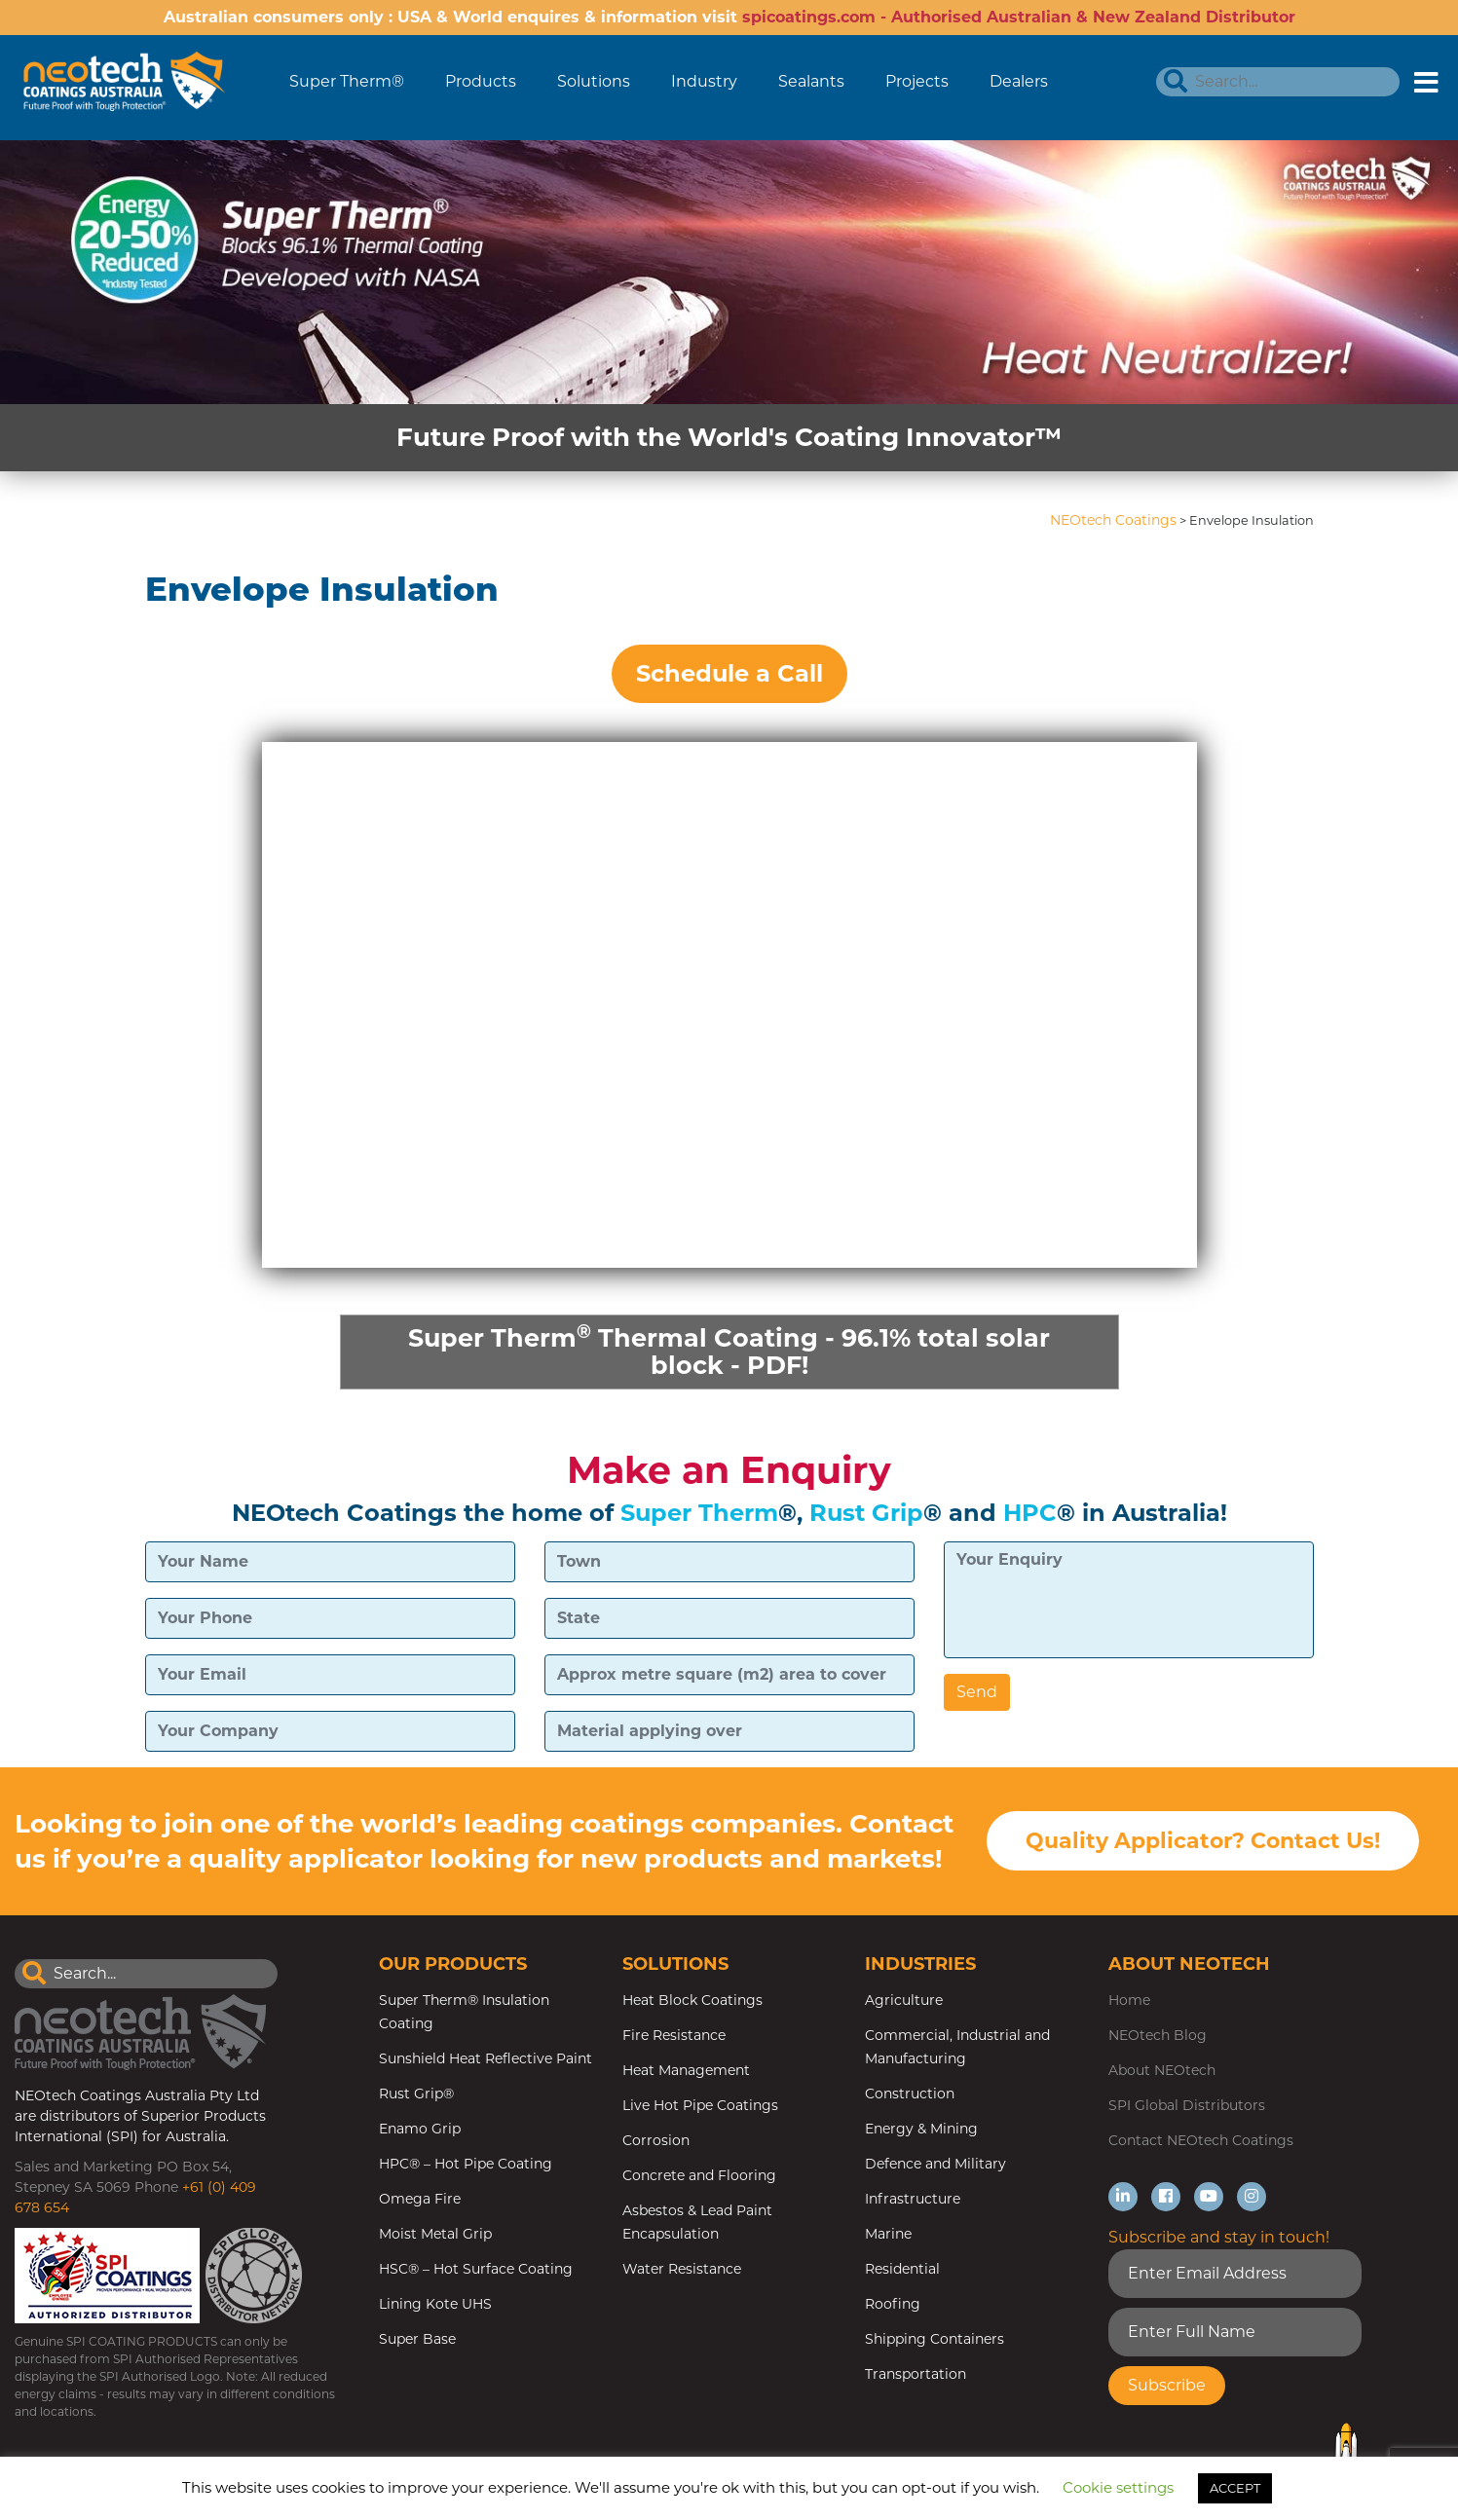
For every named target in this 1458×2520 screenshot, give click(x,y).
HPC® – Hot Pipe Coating (465, 2165)
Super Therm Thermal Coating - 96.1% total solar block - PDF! (729, 1349)
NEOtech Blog (1157, 2037)
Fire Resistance (674, 2037)
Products (480, 81)
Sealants (811, 81)
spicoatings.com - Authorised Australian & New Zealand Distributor (1018, 17)
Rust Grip (866, 1514)
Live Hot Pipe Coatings (700, 2107)
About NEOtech (1161, 2072)
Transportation (915, 2376)
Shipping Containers (934, 2341)
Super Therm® (346, 81)
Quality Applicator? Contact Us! (1203, 1843)
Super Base (417, 2341)
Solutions (593, 81)
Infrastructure (912, 2200)
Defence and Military (935, 2165)
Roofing (892, 2306)
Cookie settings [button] (1118, 2487)
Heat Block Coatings (692, 2002)
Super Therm (699, 1514)
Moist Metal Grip (435, 2235)
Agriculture (904, 2002)
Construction (909, 2095)
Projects (917, 81)
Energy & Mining (921, 2130)
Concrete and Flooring (699, 2177)
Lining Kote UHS (435, 2306)
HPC (1030, 1514)
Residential (902, 2270)
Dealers (1019, 81)
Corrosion (656, 2142)
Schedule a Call (729, 673)
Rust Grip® (416, 2095)
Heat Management (686, 2072)
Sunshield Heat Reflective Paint (485, 2060)
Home (1129, 2002)
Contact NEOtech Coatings (1200, 2142)
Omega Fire (420, 2200)
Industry (704, 81)
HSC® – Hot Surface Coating (476, 2270)
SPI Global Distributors (1186, 2107)
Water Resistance (681, 2270)
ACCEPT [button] (1235, 2488)
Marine (888, 2235)
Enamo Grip (420, 2130)
